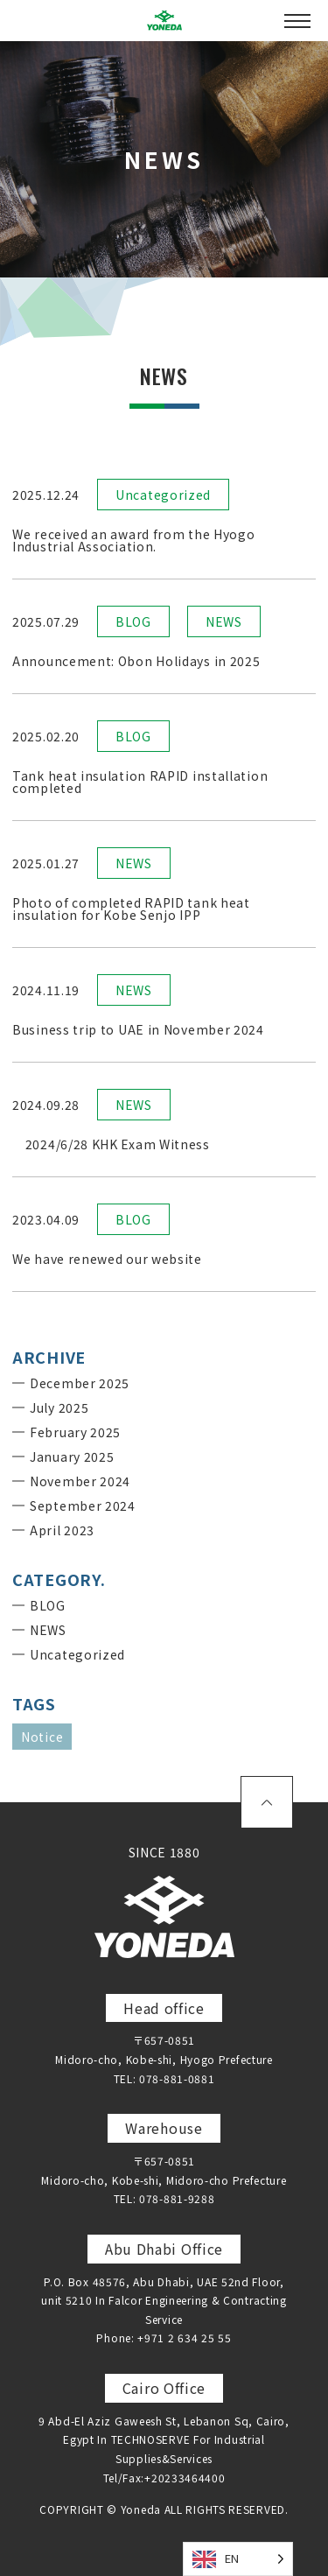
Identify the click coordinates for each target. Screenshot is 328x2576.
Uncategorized (163, 494)
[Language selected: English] (238, 2559)
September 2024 (83, 1505)
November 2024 (80, 1481)
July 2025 (59, 1407)
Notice (42, 1736)
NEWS (224, 621)
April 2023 (62, 1530)
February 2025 (75, 1432)
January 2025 (72, 1456)
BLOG (133, 621)
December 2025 (79, 1383)
